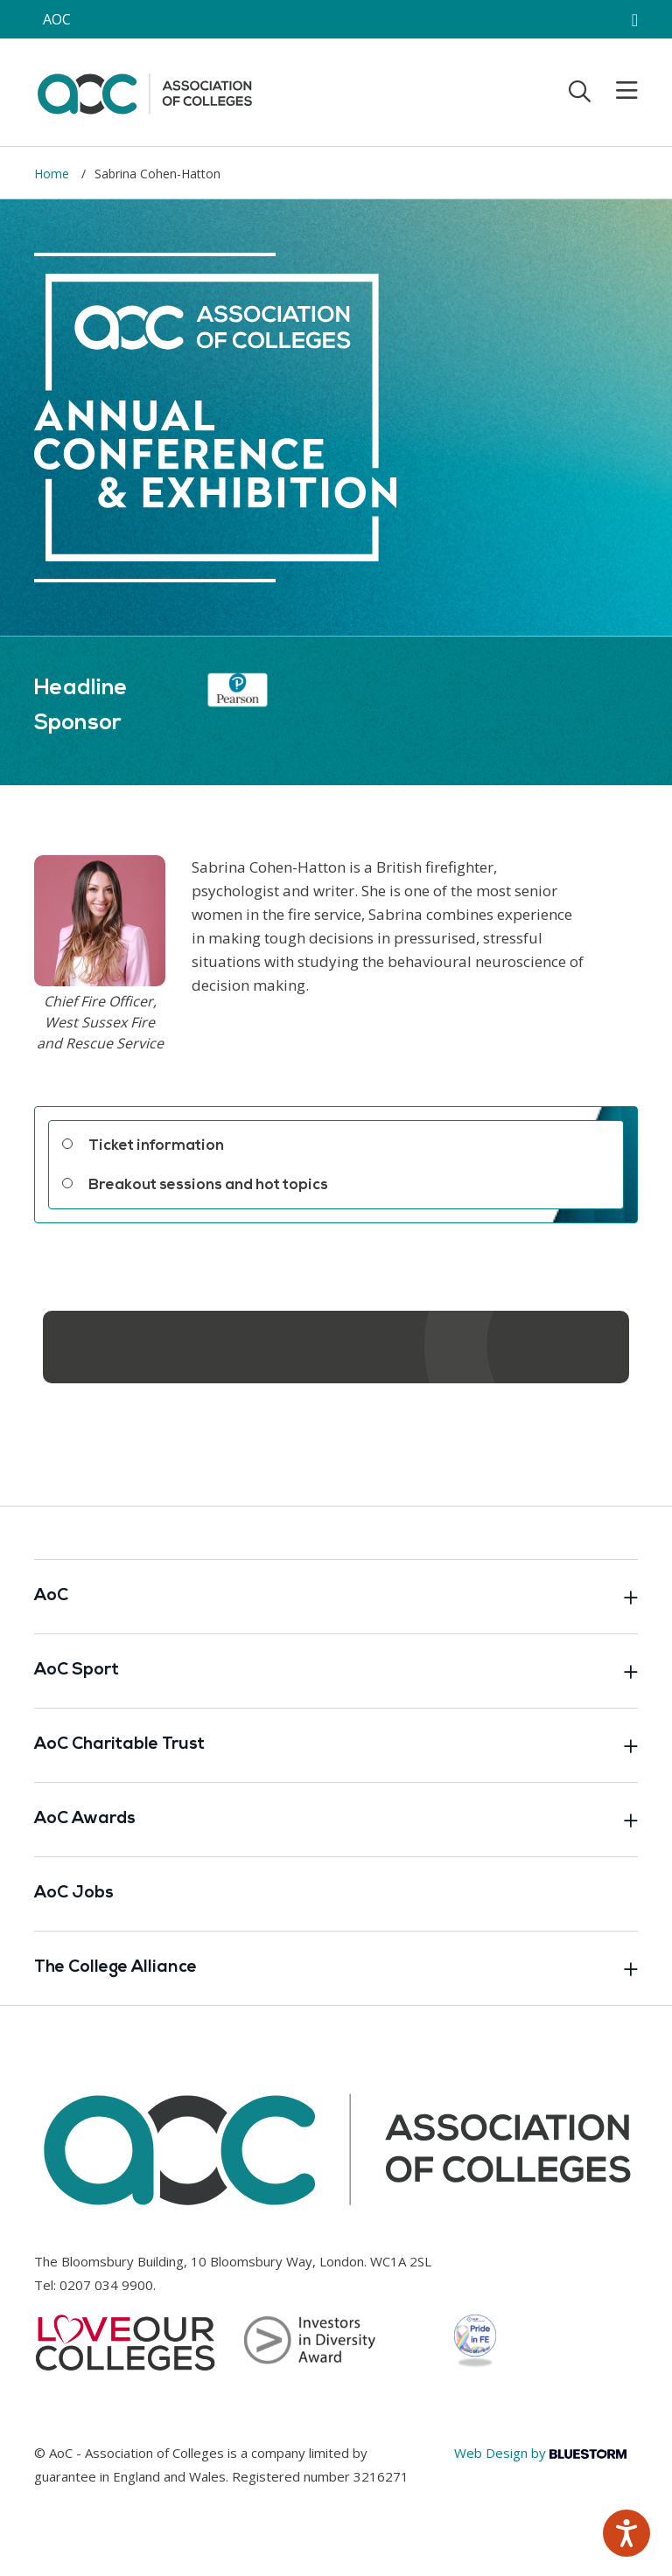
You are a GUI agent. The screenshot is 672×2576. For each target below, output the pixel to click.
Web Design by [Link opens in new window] (540, 2452)
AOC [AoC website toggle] (57, 19)
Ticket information (156, 1145)
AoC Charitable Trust (336, 1745)
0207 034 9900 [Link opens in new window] (106, 2285)
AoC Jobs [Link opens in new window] (74, 1893)
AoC (336, 1596)
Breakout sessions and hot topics (208, 1185)
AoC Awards (336, 1819)
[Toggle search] (580, 91)
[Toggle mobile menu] (616, 91)
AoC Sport (336, 1671)
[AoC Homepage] (144, 91)
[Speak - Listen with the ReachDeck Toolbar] (626, 2533)
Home (53, 173)
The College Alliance (336, 1968)
